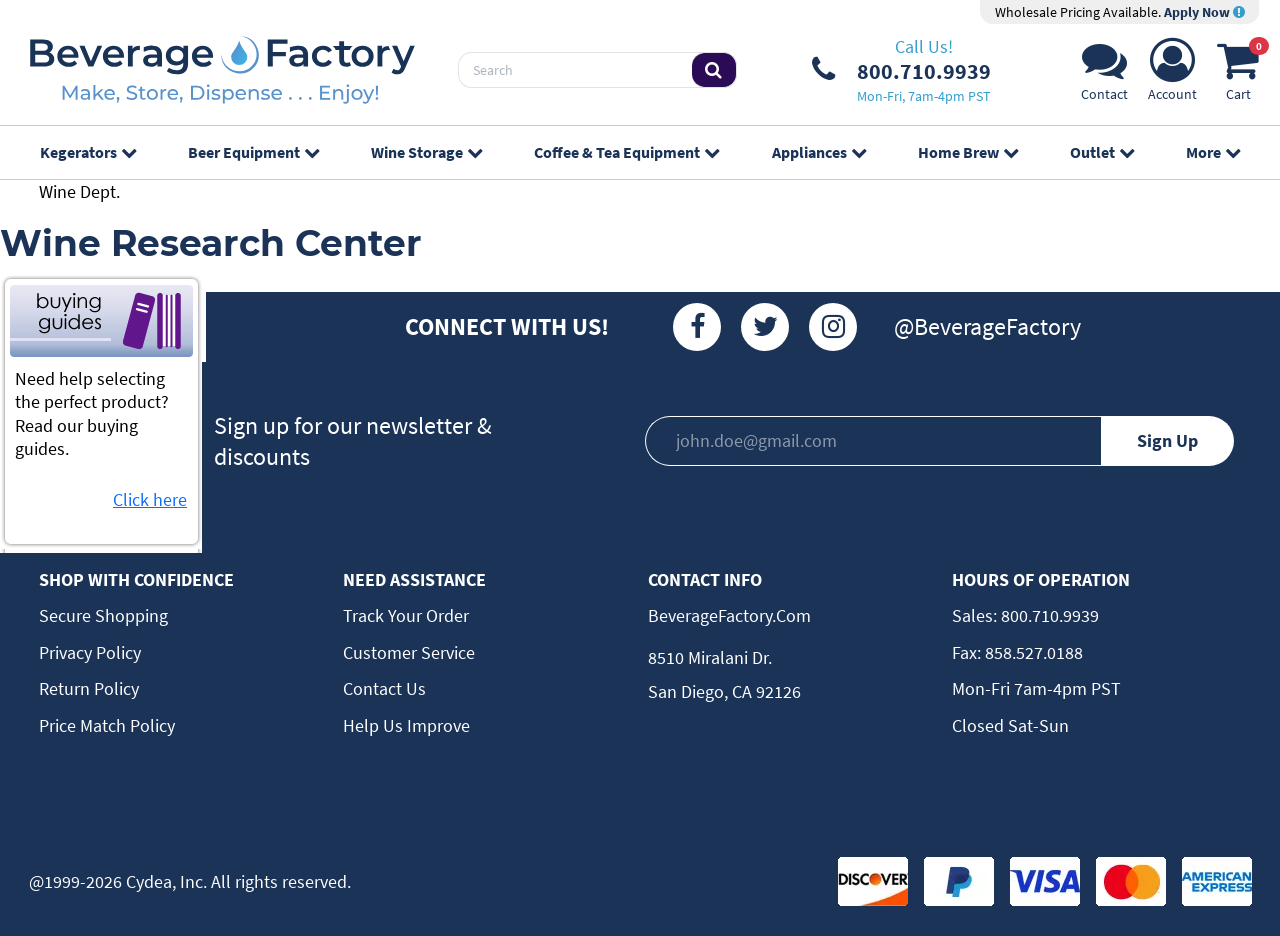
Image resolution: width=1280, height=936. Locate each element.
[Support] (1104, 75)
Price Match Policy (107, 725)
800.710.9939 (1048, 615)
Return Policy (89, 688)
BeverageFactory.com (729, 615)
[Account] (1172, 75)
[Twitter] (765, 327)
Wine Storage (426, 152)
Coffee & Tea (626, 152)
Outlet (1102, 152)
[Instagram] (833, 327)
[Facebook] (697, 327)
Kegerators (88, 152)
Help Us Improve (406, 725)
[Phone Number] (901, 70)
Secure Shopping (103, 615)
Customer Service (409, 652)
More (1213, 152)
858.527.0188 (1032, 652)
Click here (150, 499)
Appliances (819, 152)
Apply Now (1204, 12)
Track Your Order (406, 615)
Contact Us (384, 688)
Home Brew (968, 152)
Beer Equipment (253, 152)
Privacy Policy (90, 652)
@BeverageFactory (987, 326)
